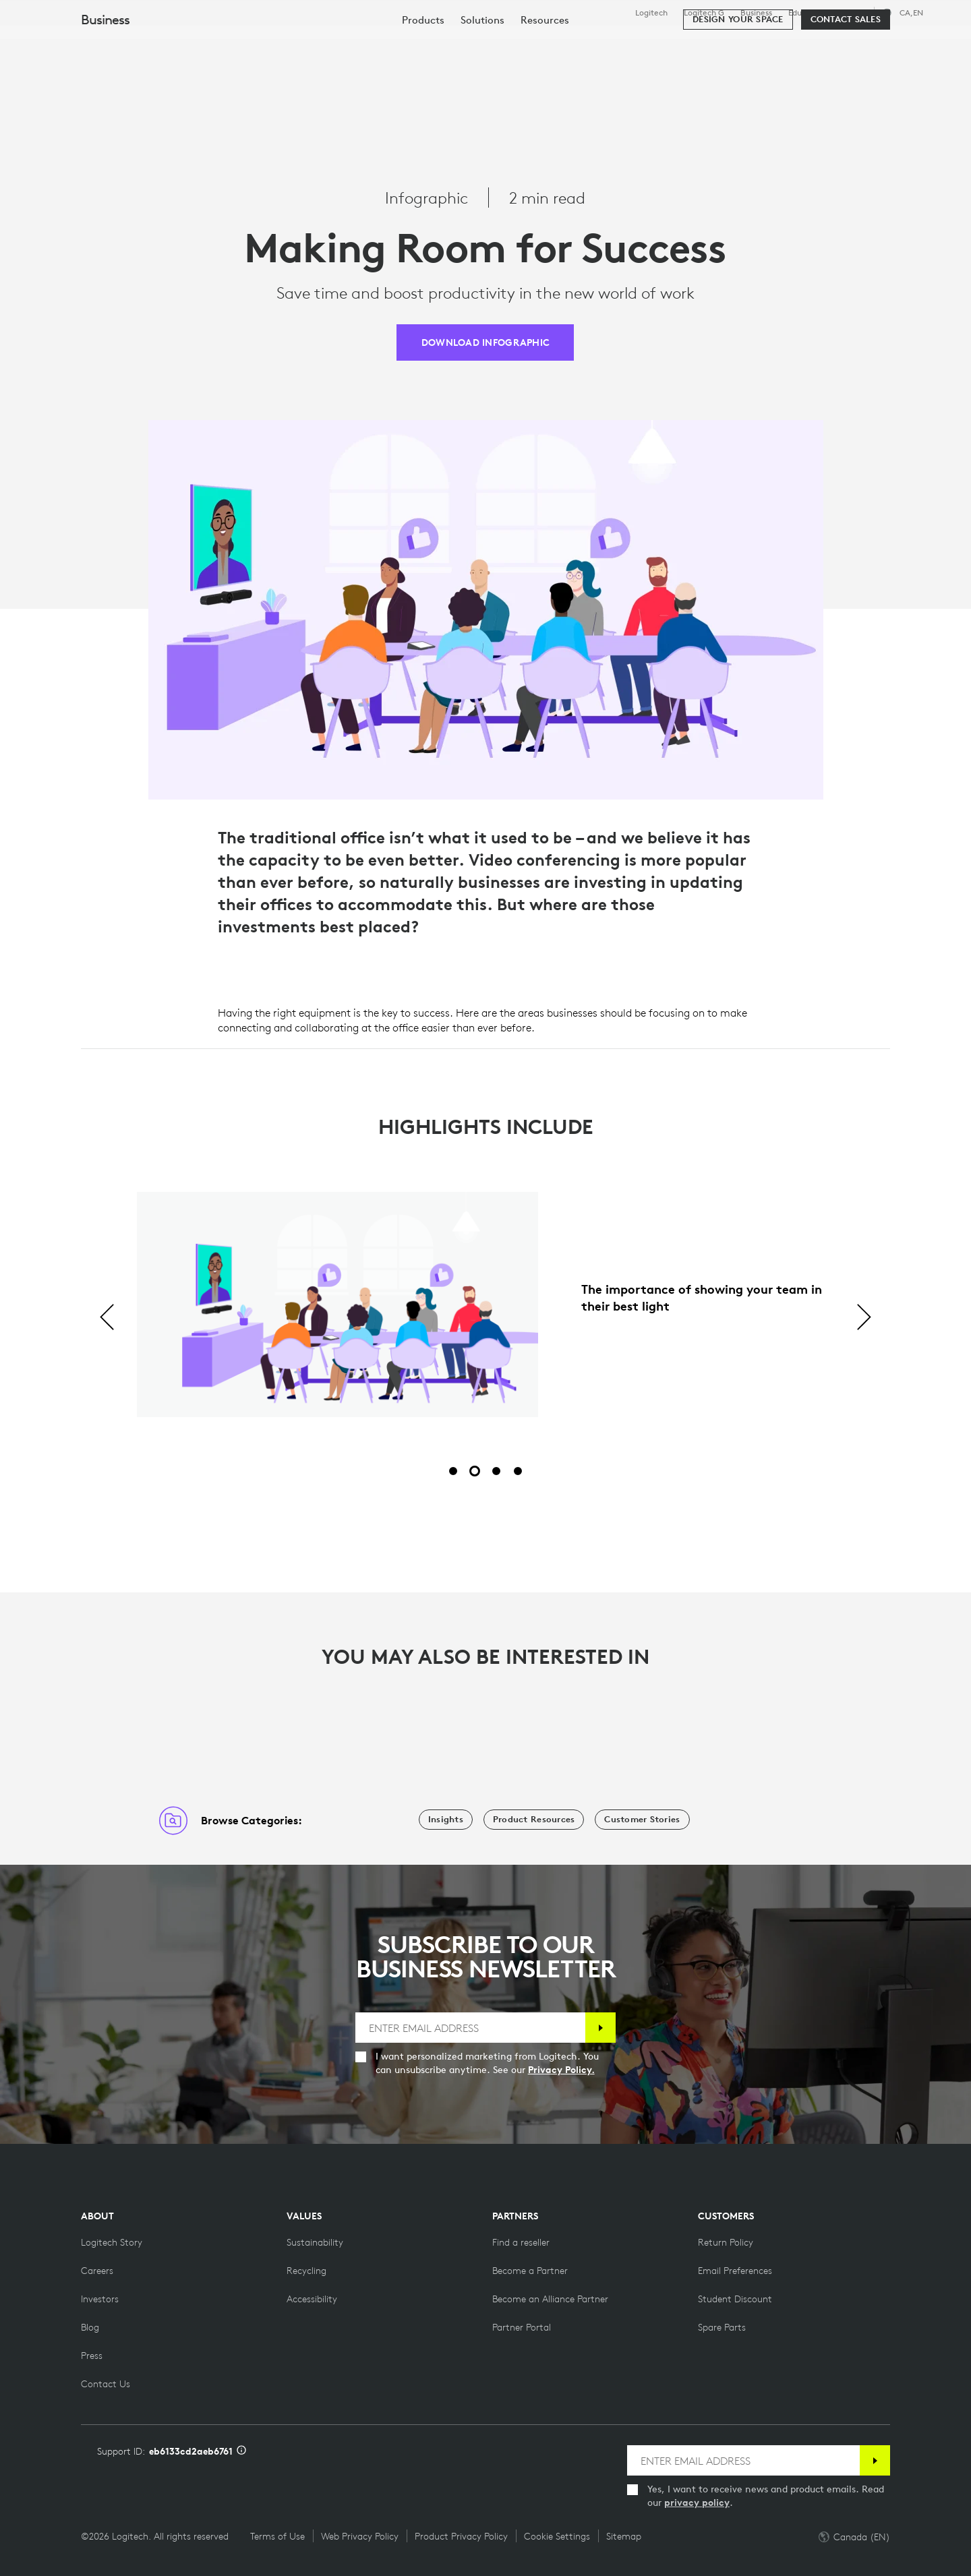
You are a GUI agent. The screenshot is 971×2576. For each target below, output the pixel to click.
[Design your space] (737, 82)
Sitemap (623, 2536)
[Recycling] (306, 2271)
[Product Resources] (533, 1819)
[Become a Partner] (530, 2271)
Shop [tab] (212, 43)
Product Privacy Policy (461, 2536)
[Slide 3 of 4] (496, 1471)
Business (756, 12)
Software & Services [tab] (310, 43)
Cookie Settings (557, 2536)
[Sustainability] (315, 2242)
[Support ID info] (241, 2451)
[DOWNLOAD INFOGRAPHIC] (485, 342)
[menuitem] (423, 82)
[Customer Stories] (642, 1819)
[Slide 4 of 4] (518, 1471)
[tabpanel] (485, 1318)
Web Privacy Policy (360, 2536)
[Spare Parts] (722, 2327)
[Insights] (446, 1819)
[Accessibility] (312, 2299)
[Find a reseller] (521, 2242)
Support (851, 12)
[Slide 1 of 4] (453, 1471)
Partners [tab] (504, 43)
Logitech (651, 12)
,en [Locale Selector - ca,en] (911, 12)
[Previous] (107, 1318)
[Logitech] (114, 42)
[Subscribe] (600, 2027)
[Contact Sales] (845, 82)
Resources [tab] (423, 43)
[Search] (795, 44)
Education (806, 12)
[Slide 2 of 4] (475, 1471)
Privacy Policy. (561, 2070)
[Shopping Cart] (911, 44)
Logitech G (704, 12)
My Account (869, 43)
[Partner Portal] (521, 2327)
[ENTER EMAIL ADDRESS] (470, 2027)
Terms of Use (277, 2536)
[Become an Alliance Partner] (550, 2299)
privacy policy (697, 2502)
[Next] (864, 1318)
